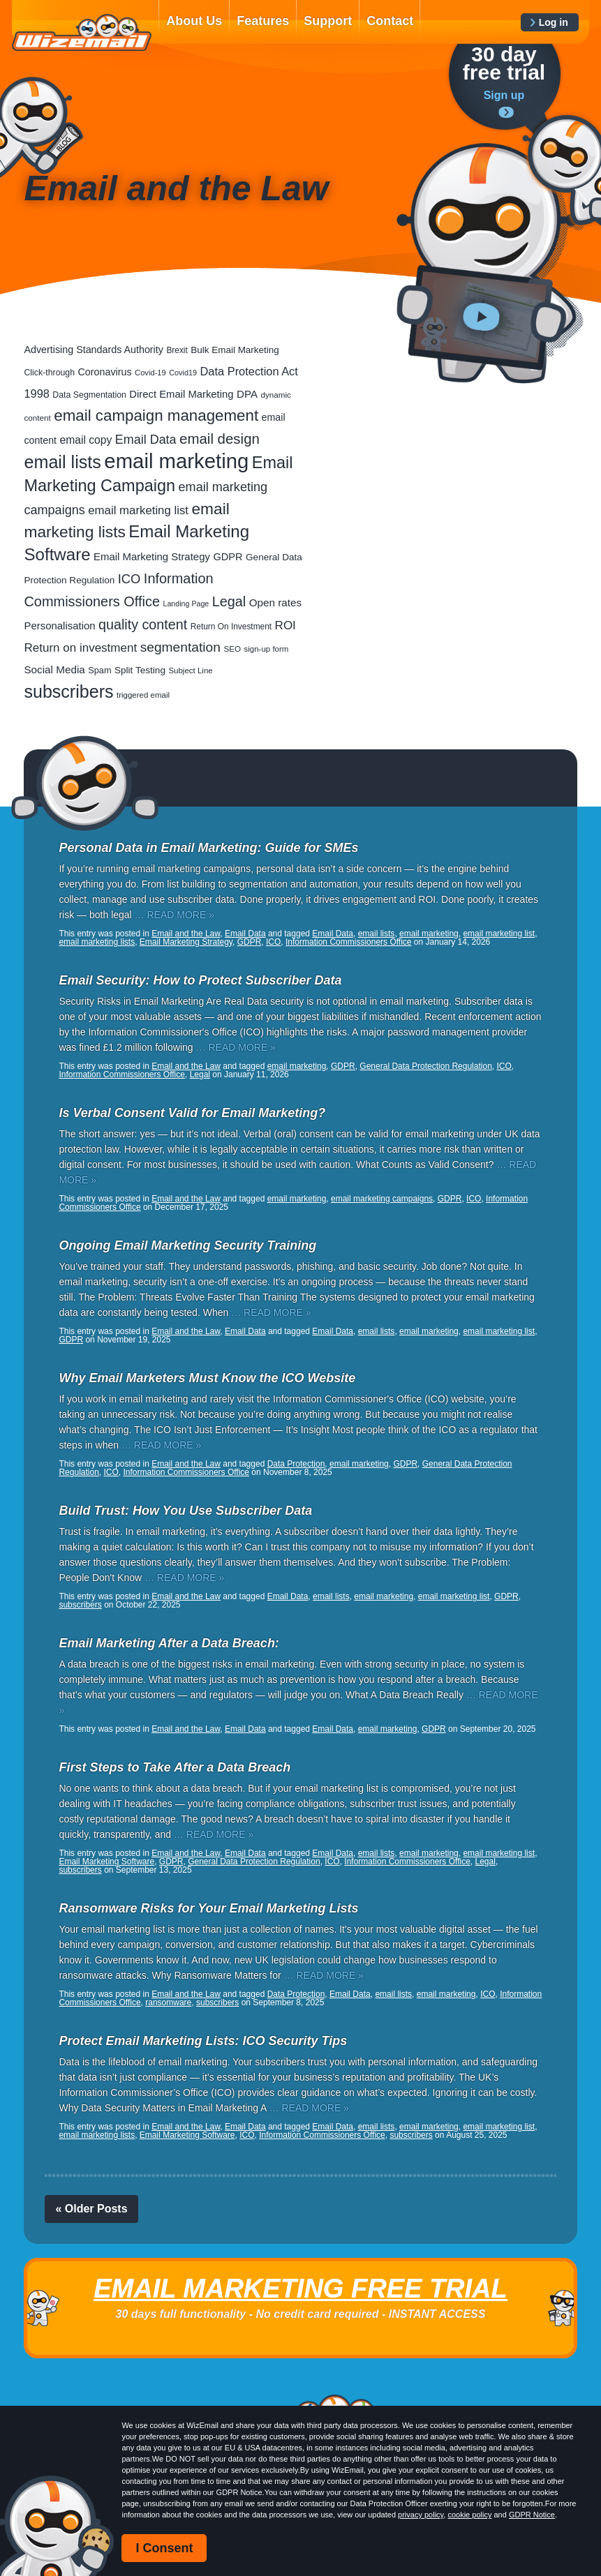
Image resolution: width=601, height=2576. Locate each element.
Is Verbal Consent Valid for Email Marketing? (192, 1113)
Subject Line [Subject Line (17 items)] (190, 670)
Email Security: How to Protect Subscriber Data (200, 980)
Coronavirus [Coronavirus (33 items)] (105, 371)
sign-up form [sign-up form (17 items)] (266, 649)
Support (328, 21)
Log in (553, 22)
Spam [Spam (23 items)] (99, 670)
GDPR (249, 942)
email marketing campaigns (382, 1199)
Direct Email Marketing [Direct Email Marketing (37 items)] (181, 394)
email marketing (429, 933)
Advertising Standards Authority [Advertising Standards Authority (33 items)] (93, 349)
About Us (194, 21)
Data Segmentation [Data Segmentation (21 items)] (89, 395)
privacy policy (420, 2514)
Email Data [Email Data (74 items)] (146, 440)
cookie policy (469, 2514)
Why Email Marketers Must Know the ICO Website (207, 1378)
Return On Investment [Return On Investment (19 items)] (231, 626)
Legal (200, 1074)
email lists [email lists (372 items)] (62, 462)
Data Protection (296, 1464)
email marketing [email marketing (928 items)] (176, 460)
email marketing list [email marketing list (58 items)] (138, 510)
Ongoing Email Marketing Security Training (187, 1245)
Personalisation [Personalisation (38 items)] (59, 625)
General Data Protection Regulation (425, 1066)
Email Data (245, 933)
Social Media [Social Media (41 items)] (54, 669)
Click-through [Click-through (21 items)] (49, 372)
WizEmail (81, 33)
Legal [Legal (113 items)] (229, 601)
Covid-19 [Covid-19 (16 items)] (150, 372)
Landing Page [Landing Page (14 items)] (186, 603)
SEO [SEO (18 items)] (232, 648)
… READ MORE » (174, 914)
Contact (389, 21)
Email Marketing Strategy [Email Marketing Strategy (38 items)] (152, 556)
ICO (273, 942)
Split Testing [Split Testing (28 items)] (139, 670)
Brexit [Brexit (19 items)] (176, 350)
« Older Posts (91, 2209)
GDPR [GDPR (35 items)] (227, 556)
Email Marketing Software (106, 1861)
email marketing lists (97, 942)
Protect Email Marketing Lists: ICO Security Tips (203, 2041)
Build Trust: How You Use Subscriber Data (185, 1511)
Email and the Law (185, 933)
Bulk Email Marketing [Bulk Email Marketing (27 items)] (235, 350)
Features (263, 21)
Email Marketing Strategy (186, 942)
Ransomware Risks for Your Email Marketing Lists (208, 1908)
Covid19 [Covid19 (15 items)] (183, 372)
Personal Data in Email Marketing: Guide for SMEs (208, 848)
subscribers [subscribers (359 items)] (68, 691)
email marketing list (499, 933)
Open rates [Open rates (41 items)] (275, 602)
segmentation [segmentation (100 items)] (180, 647)
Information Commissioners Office (348, 942)
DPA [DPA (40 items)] (247, 394)
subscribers (80, 1605)
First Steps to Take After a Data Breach (174, 1767)
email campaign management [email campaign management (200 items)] (156, 415)
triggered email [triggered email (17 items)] (143, 695)
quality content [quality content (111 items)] (142, 624)
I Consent (164, 2548)
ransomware (168, 2002)
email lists (376, 933)
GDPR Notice (532, 2514)
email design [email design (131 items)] (219, 438)
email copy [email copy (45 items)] (85, 440)
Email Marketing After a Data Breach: (169, 1643)
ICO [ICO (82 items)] (129, 578)
